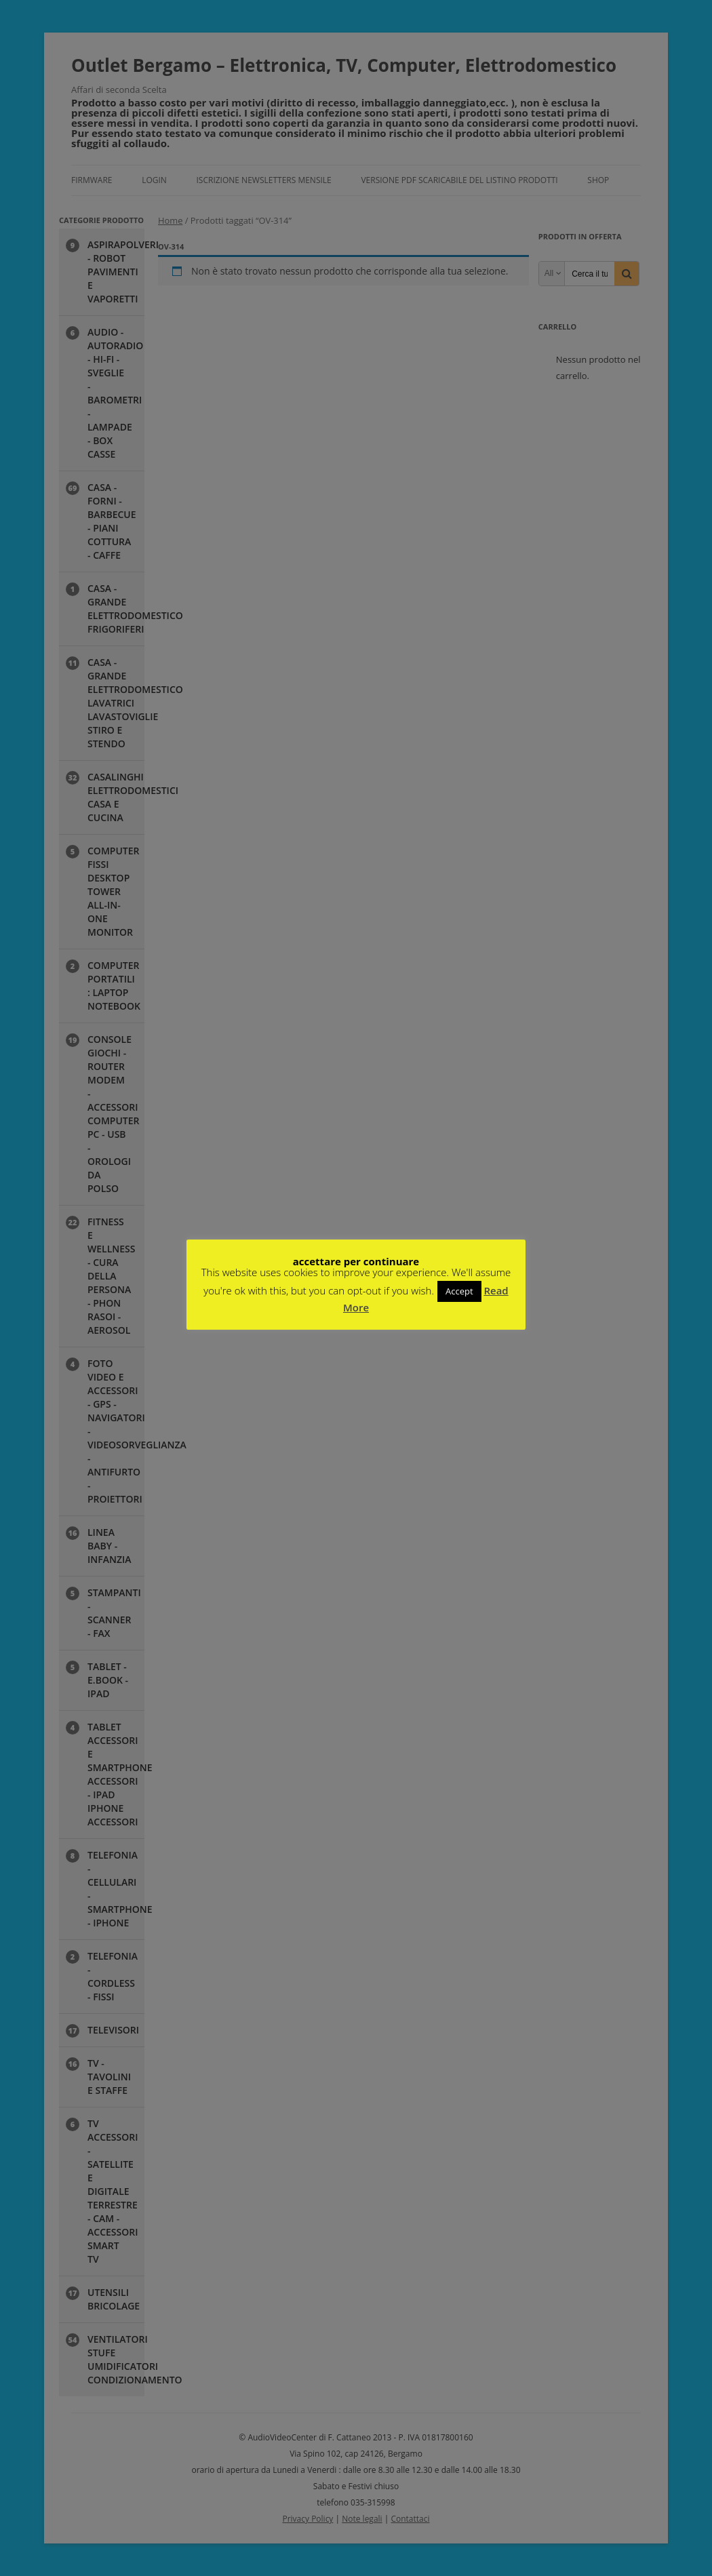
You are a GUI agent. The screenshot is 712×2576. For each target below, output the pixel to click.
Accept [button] (459, 1291)
